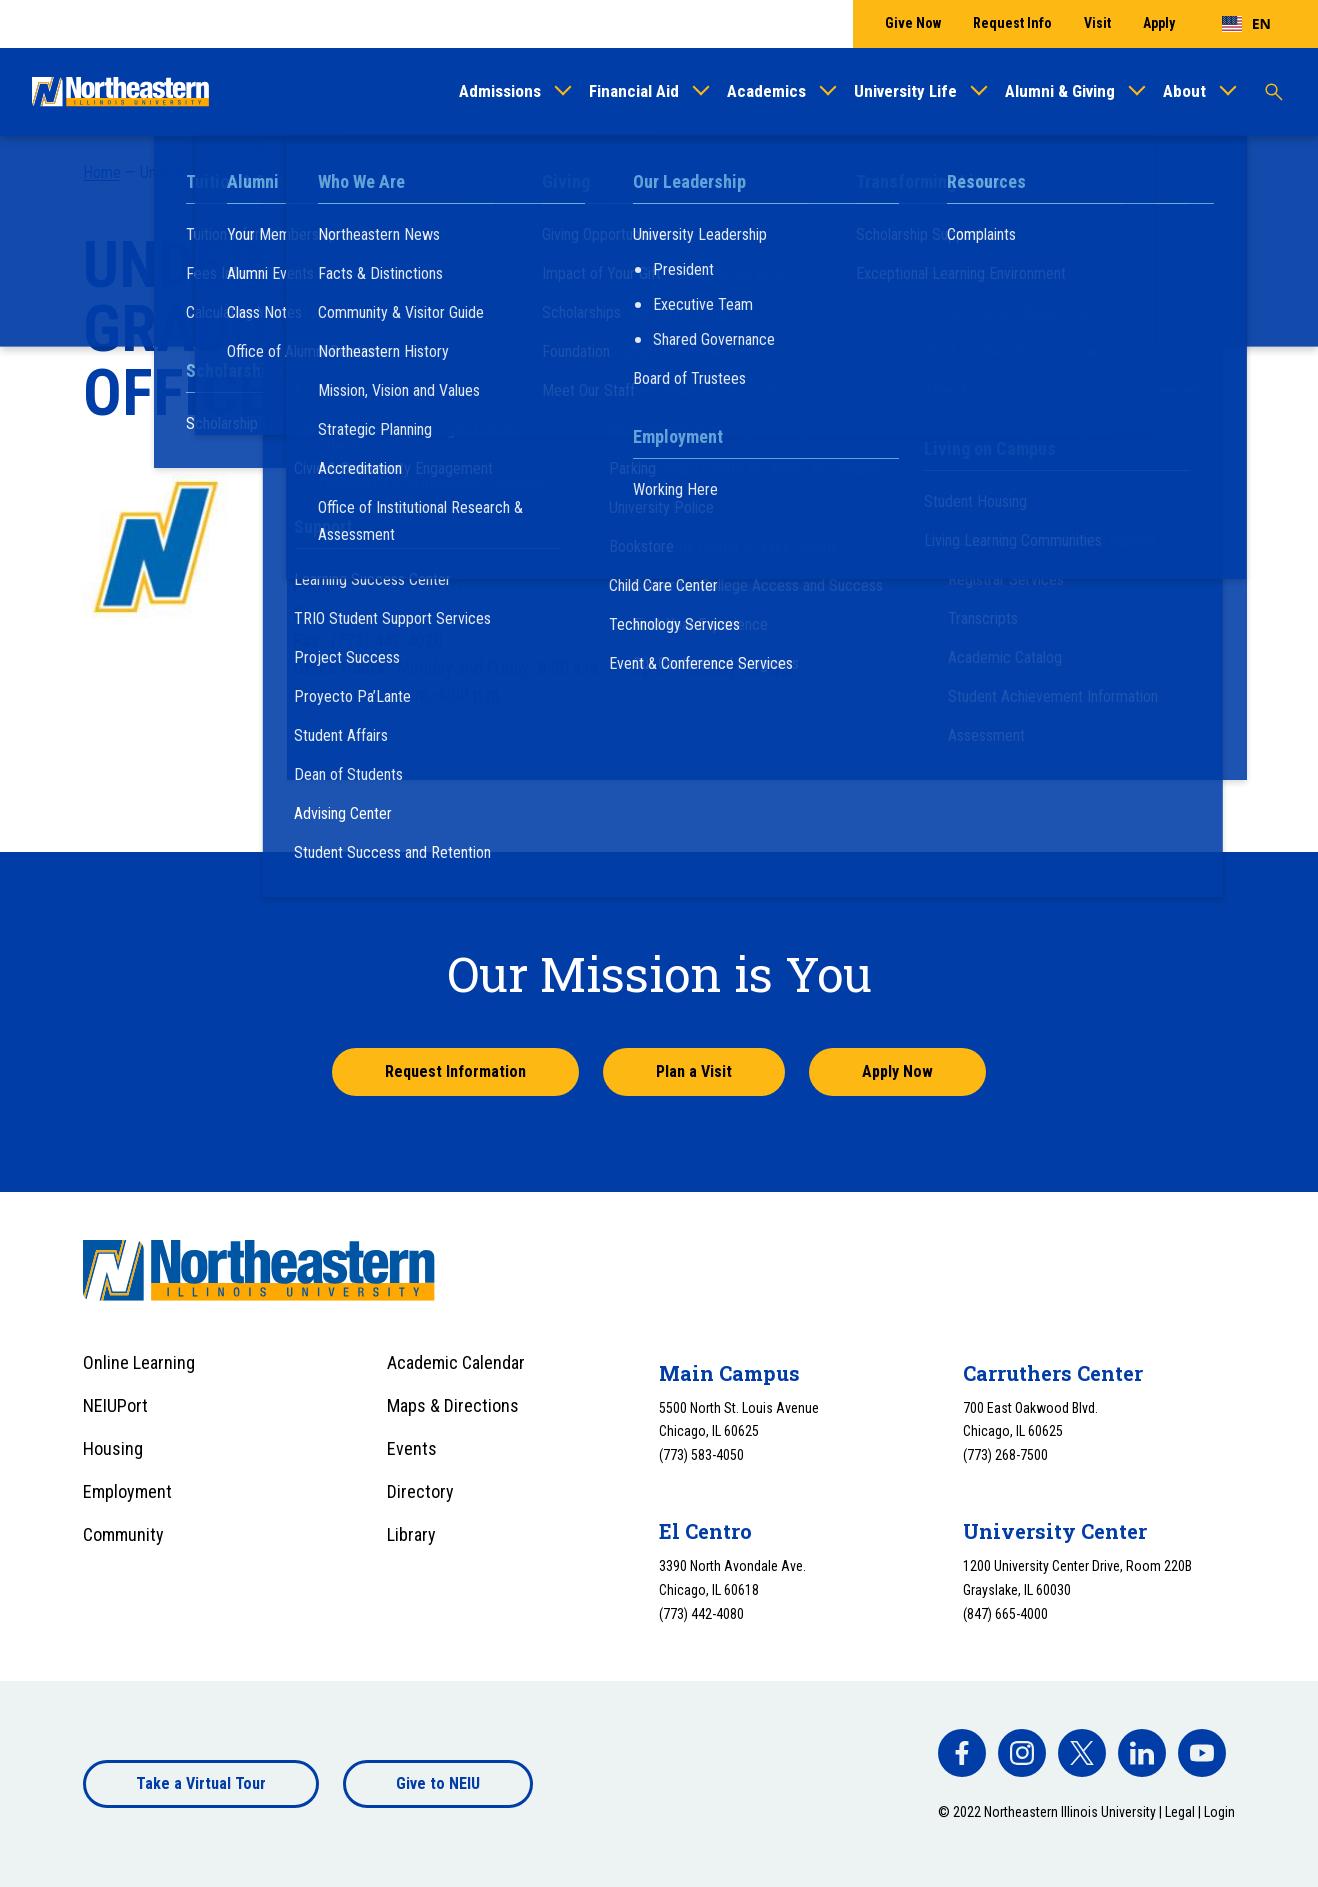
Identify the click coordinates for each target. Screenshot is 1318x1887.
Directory (420, 1491)
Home (102, 172)
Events (412, 1448)
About (1184, 91)
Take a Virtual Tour (201, 1783)
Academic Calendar (456, 1362)
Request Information (455, 1071)
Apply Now (897, 1071)
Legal (1180, 1812)
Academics (766, 91)
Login (1219, 1812)
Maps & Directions (453, 1405)
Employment (127, 1491)
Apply (1159, 23)
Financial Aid (634, 91)
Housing (113, 1448)
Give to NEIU (438, 1783)
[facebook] (962, 1753)
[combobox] (1246, 24)
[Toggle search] (1274, 92)
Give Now (913, 23)
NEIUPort (115, 1405)
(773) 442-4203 (407, 586)
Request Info (1012, 23)
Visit (1097, 23)
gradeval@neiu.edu (414, 613)
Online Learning (139, 1362)
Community (123, 1534)
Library (411, 1534)
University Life (905, 91)
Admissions (500, 91)
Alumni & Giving (1060, 91)
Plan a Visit (694, 1071)
